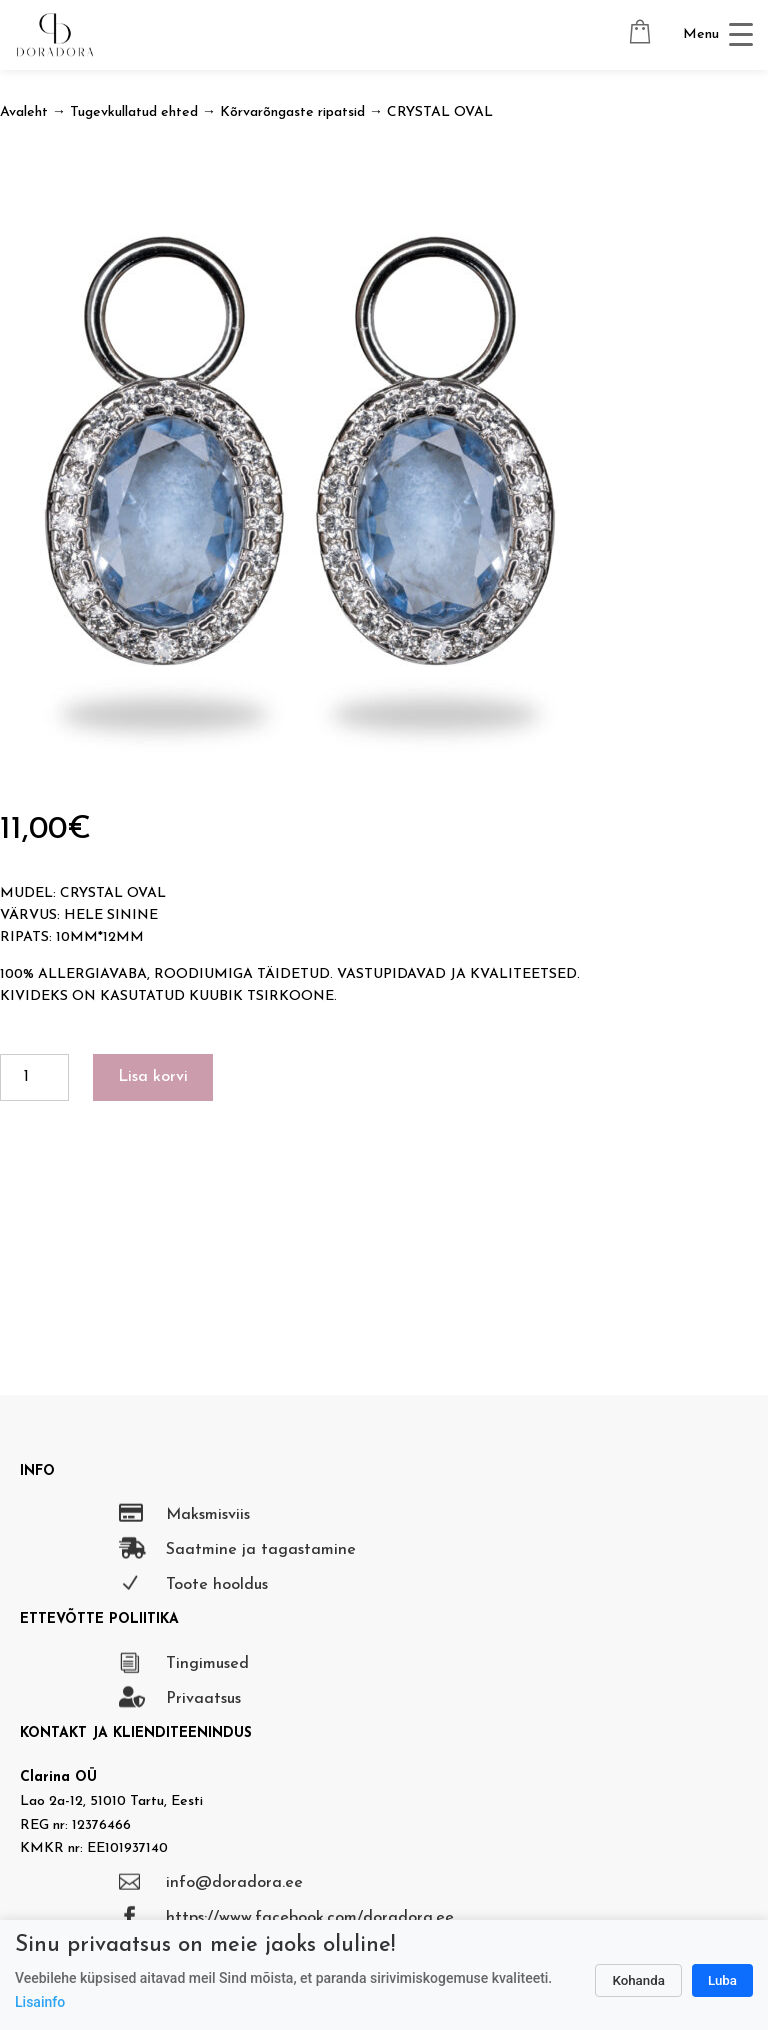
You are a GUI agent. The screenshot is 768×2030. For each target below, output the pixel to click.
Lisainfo (40, 2002)
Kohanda (638, 1980)
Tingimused (207, 1664)
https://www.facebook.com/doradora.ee (310, 1918)
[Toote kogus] (34, 1077)
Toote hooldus (217, 1585)
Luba (722, 1980)
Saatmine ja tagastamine (261, 1550)
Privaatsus (203, 1699)
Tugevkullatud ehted (134, 112)
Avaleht (24, 112)
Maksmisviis (208, 1515)
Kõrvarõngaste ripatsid (292, 112)
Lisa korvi (153, 1077)
